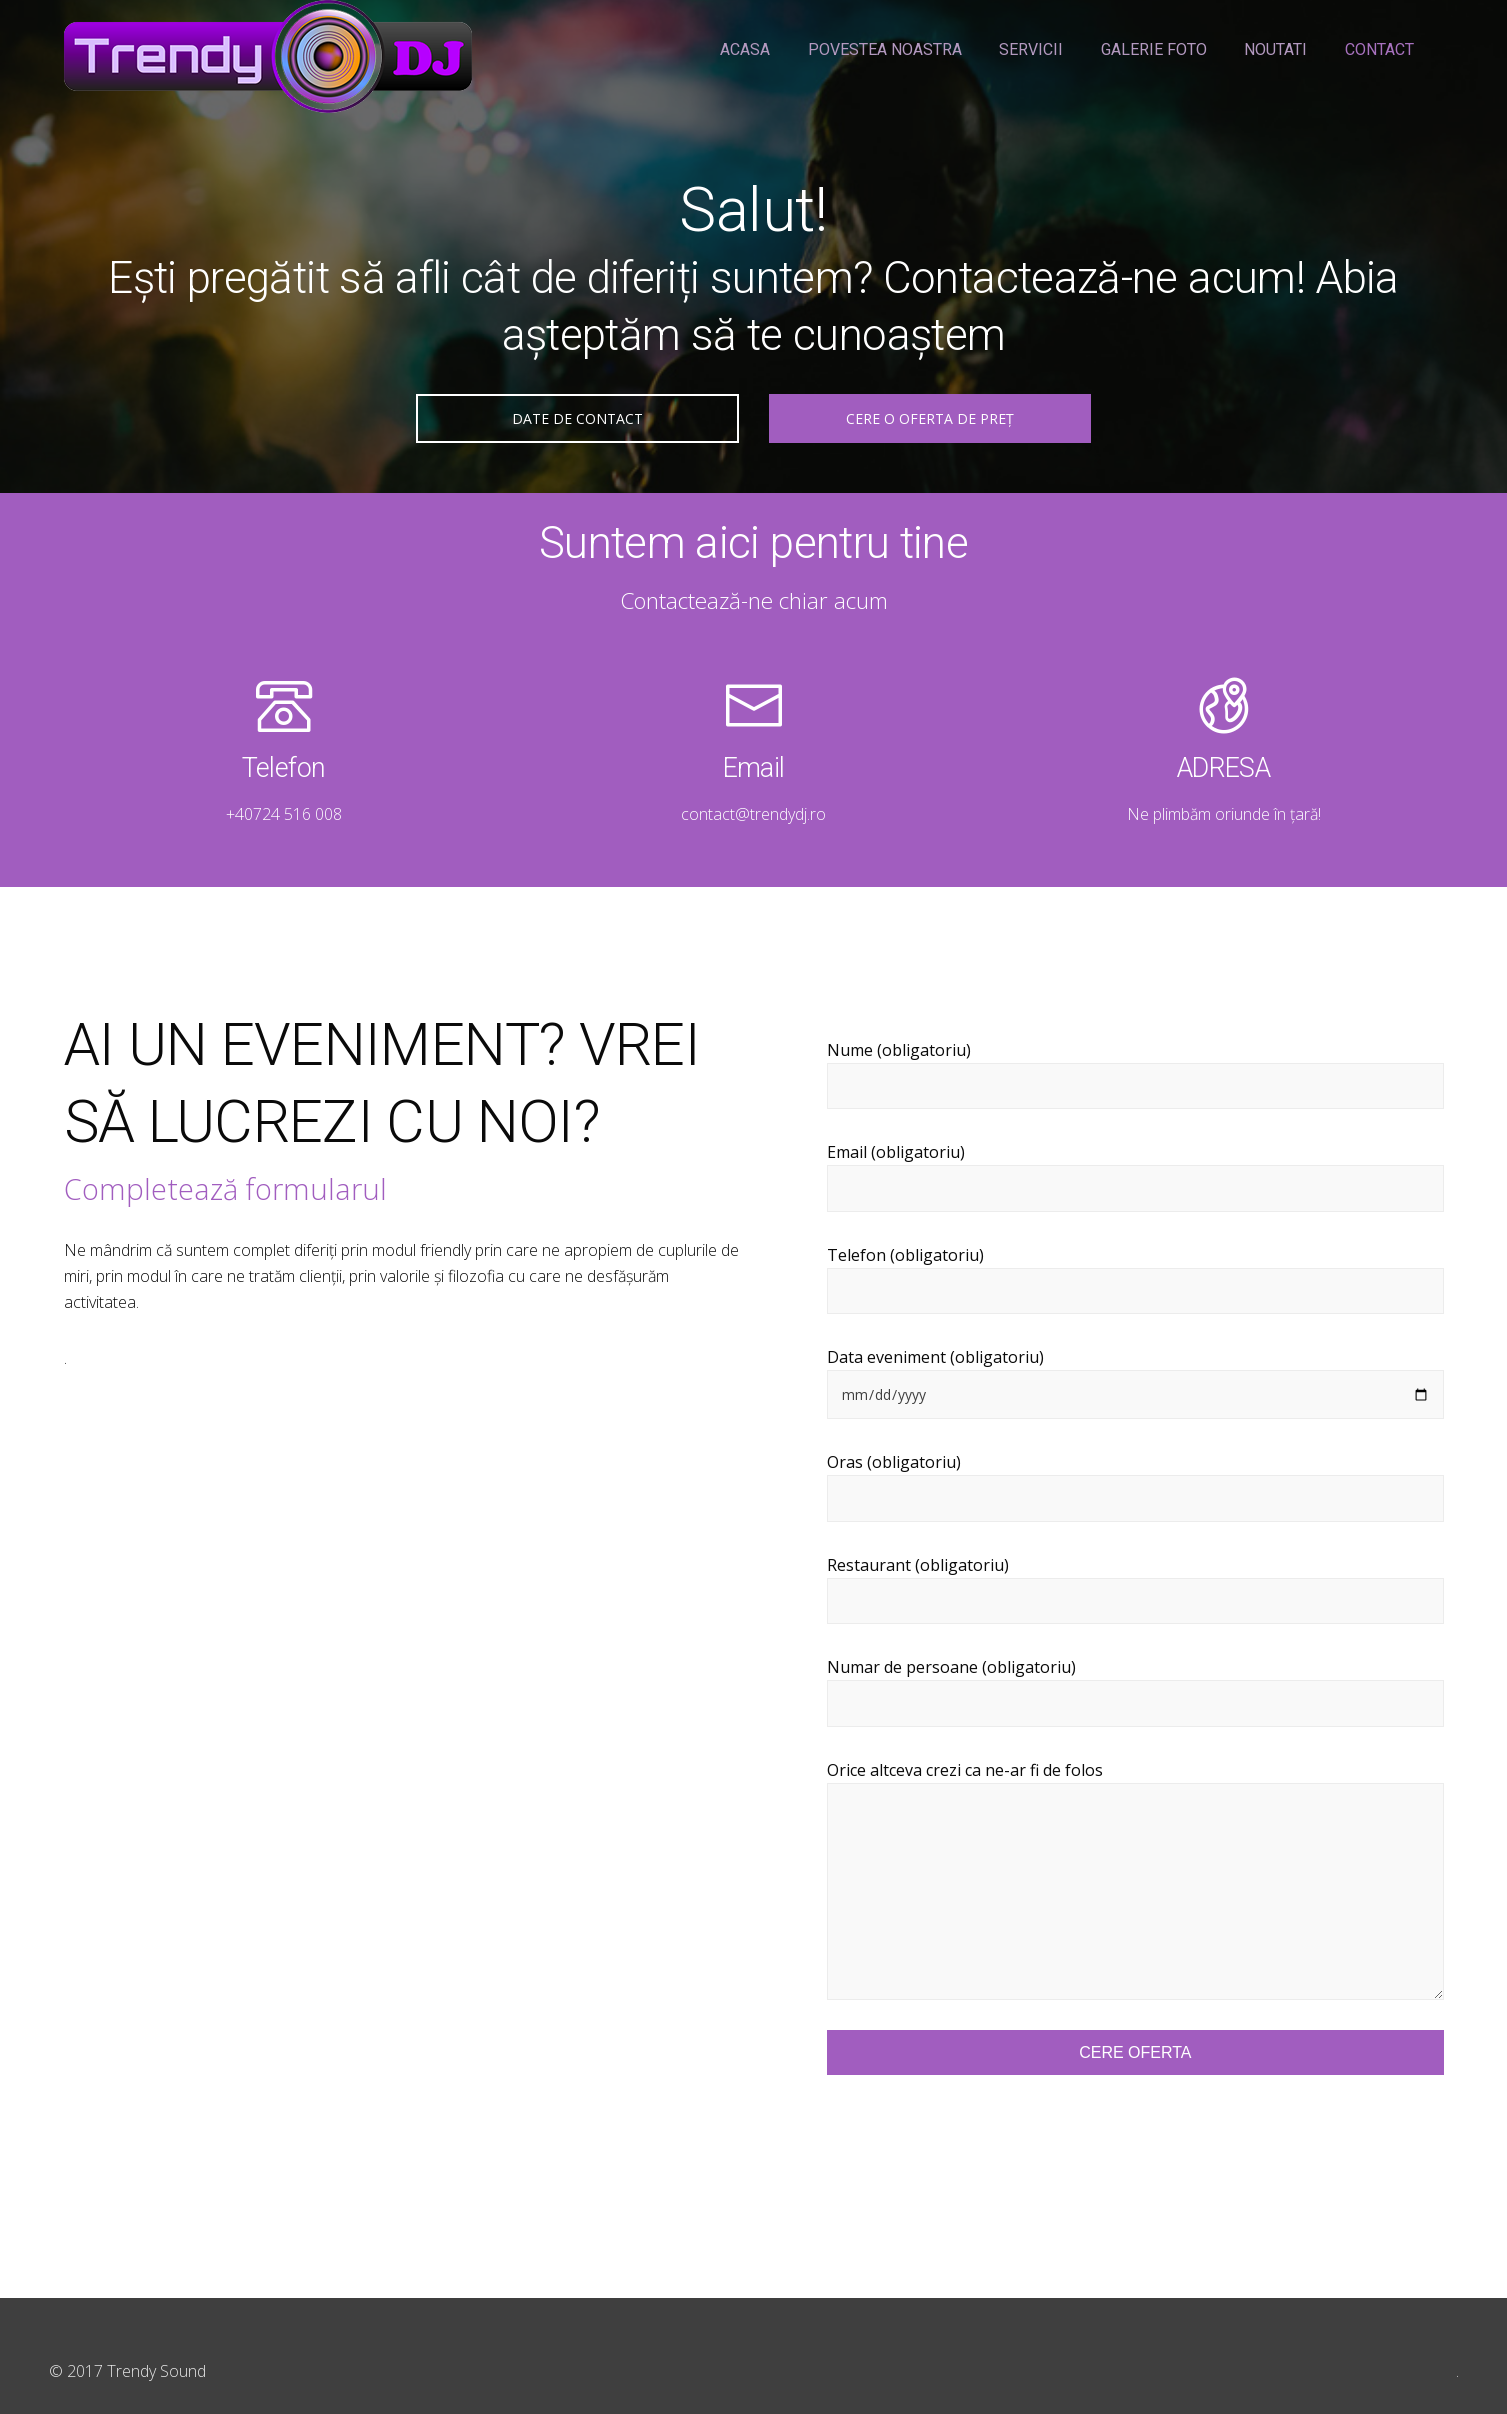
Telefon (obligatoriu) (1135, 1279)
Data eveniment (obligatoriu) (1135, 1382)
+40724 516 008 (284, 814)
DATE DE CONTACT (577, 418)
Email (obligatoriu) (1135, 1176)
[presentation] (979, 2139)
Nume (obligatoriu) (1135, 1074)
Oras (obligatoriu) (1135, 1486)
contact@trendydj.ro (753, 814)
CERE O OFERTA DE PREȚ (930, 418)
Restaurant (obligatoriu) (1135, 1589)
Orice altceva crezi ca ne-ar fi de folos (1135, 1880)
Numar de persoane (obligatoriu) (1135, 1691)
